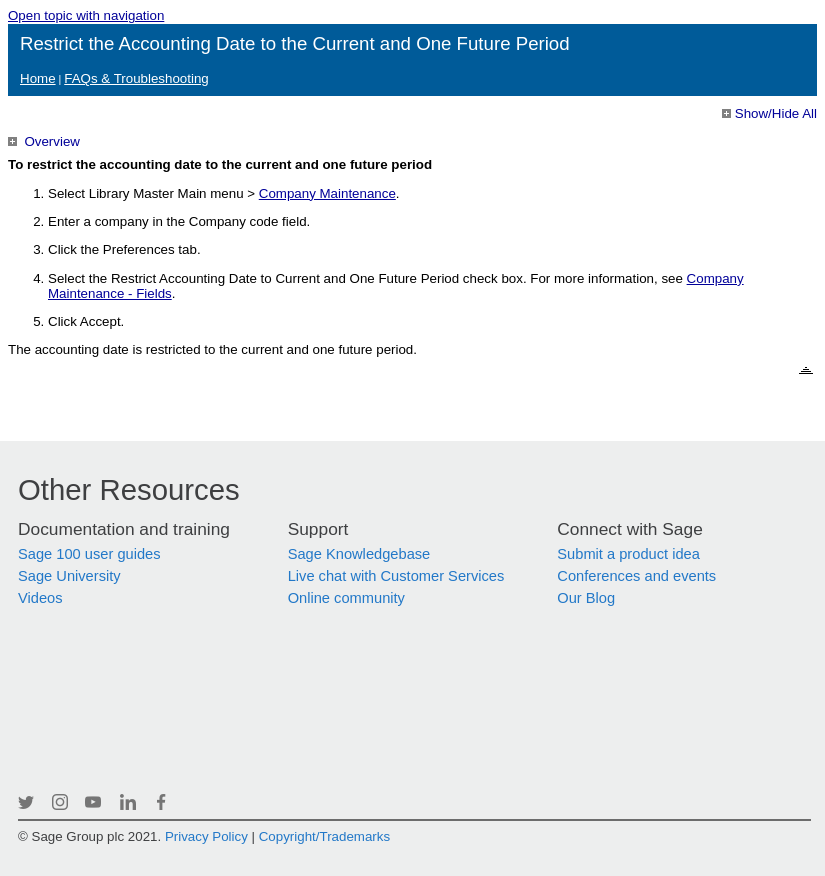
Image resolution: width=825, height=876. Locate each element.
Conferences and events (636, 576)
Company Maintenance (327, 193)
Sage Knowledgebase (359, 554)
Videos (40, 598)
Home (38, 78)
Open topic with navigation (86, 15)
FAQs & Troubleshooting (136, 78)
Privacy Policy (206, 836)
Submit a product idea (628, 554)
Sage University (69, 576)
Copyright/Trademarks (324, 836)
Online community (346, 598)
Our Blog (586, 598)
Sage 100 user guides (89, 554)
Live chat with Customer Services (396, 576)
